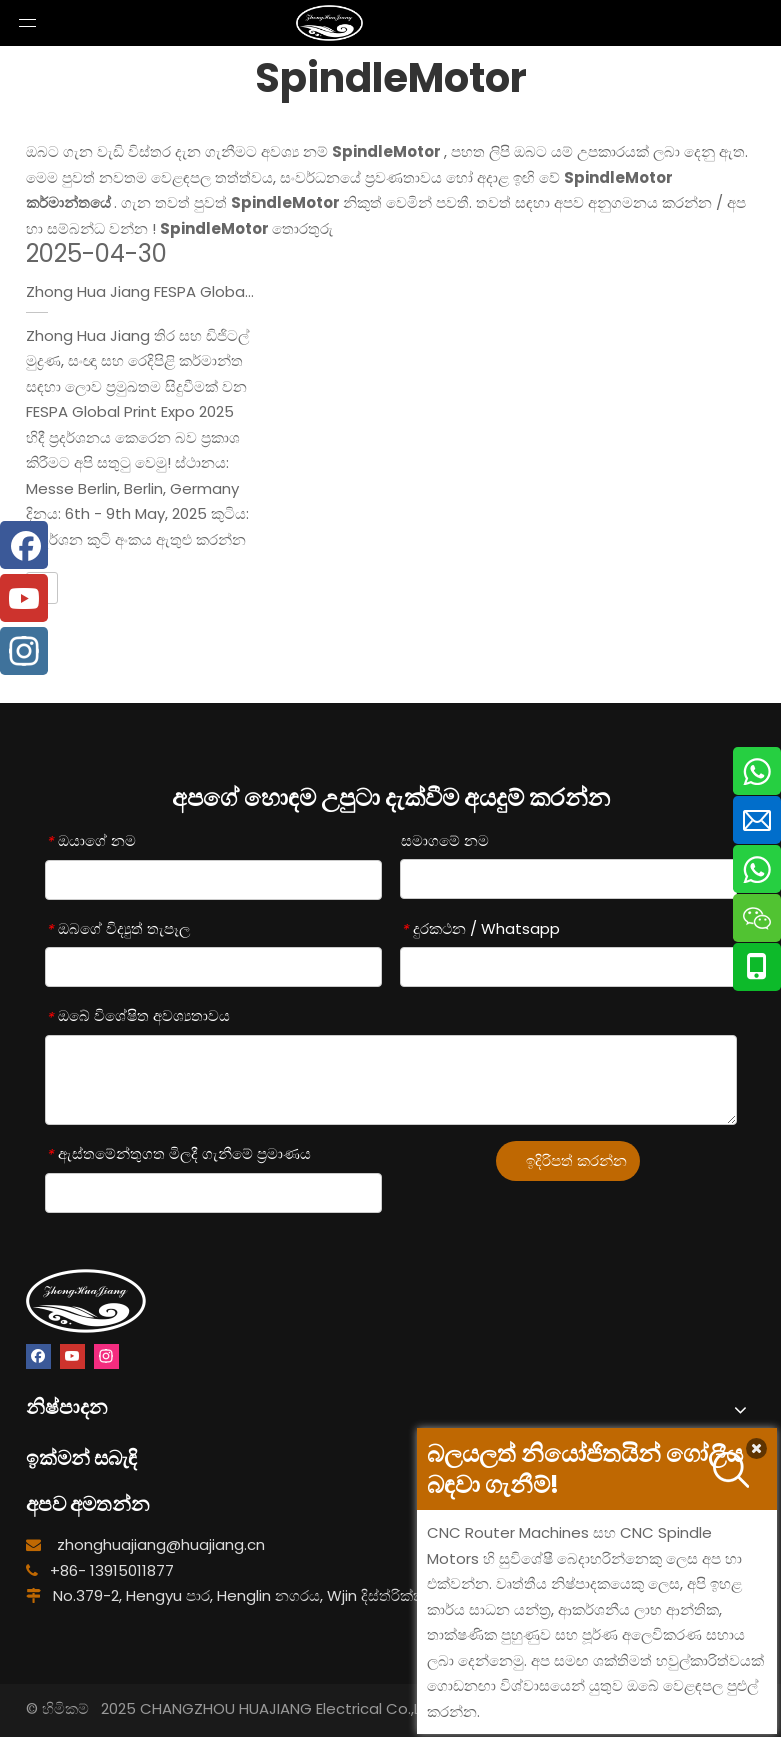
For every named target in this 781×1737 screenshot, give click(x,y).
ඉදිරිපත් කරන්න (576, 1160)
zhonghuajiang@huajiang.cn (161, 1544)
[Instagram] (106, 1356)
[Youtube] (72, 1356)
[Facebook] (38, 1356)
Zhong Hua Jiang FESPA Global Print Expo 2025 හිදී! (207, 291)
